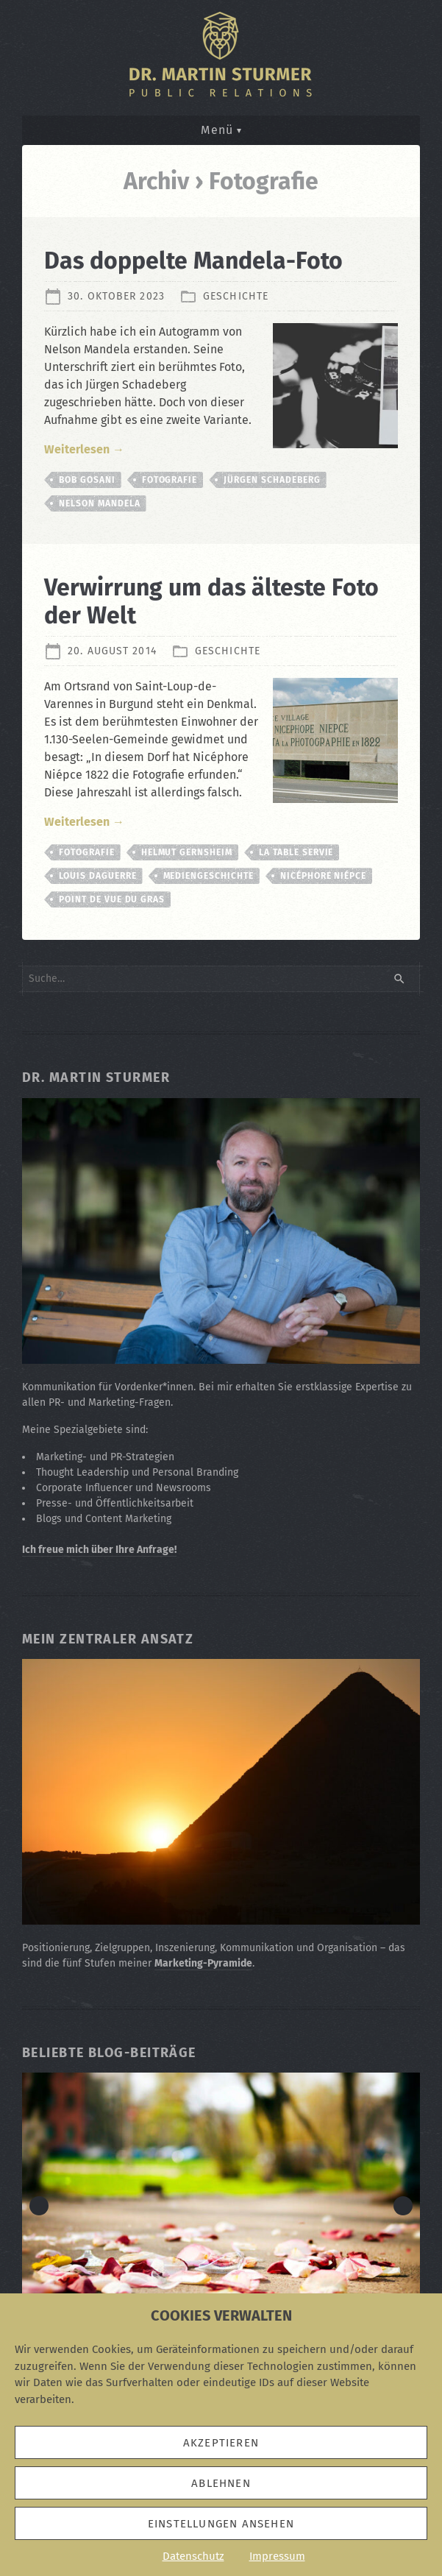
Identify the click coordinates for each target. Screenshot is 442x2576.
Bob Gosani (87, 480)
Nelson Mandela (99, 503)
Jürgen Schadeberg (272, 480)
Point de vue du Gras (112, 899)
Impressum (277, 2556)
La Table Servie (296, 852)
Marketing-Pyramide (203, 1963)
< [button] (39, 2205)
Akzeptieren (221, 2442)
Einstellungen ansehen (221, 2523)
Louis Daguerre (97, 876)
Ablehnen (221, 2483)
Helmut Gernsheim (186, 852)
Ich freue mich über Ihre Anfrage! (99, 1549)
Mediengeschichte (208, 876)
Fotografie (170, 480)
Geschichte (235, 296)
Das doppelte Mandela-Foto (193, 261)
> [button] (403, 2205)
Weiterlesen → (84, 449)
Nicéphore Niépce (323, 876)
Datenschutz (193, 2556)
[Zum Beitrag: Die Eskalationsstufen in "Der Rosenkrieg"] (221, 2205)
